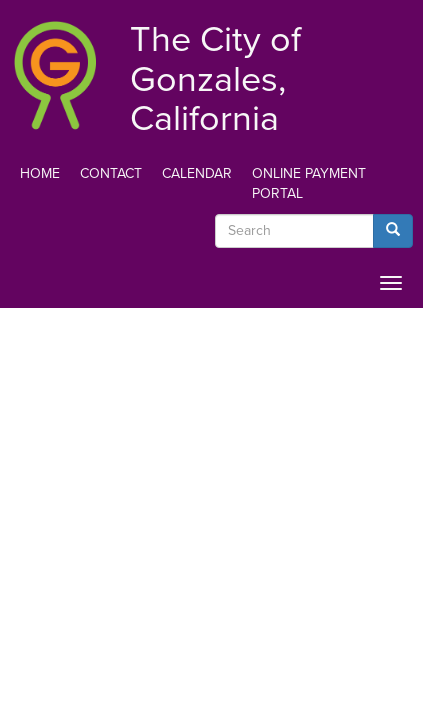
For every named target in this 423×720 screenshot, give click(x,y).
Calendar (197, 173)
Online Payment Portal (309, 183)
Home (40, 173)
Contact (111, 173)
